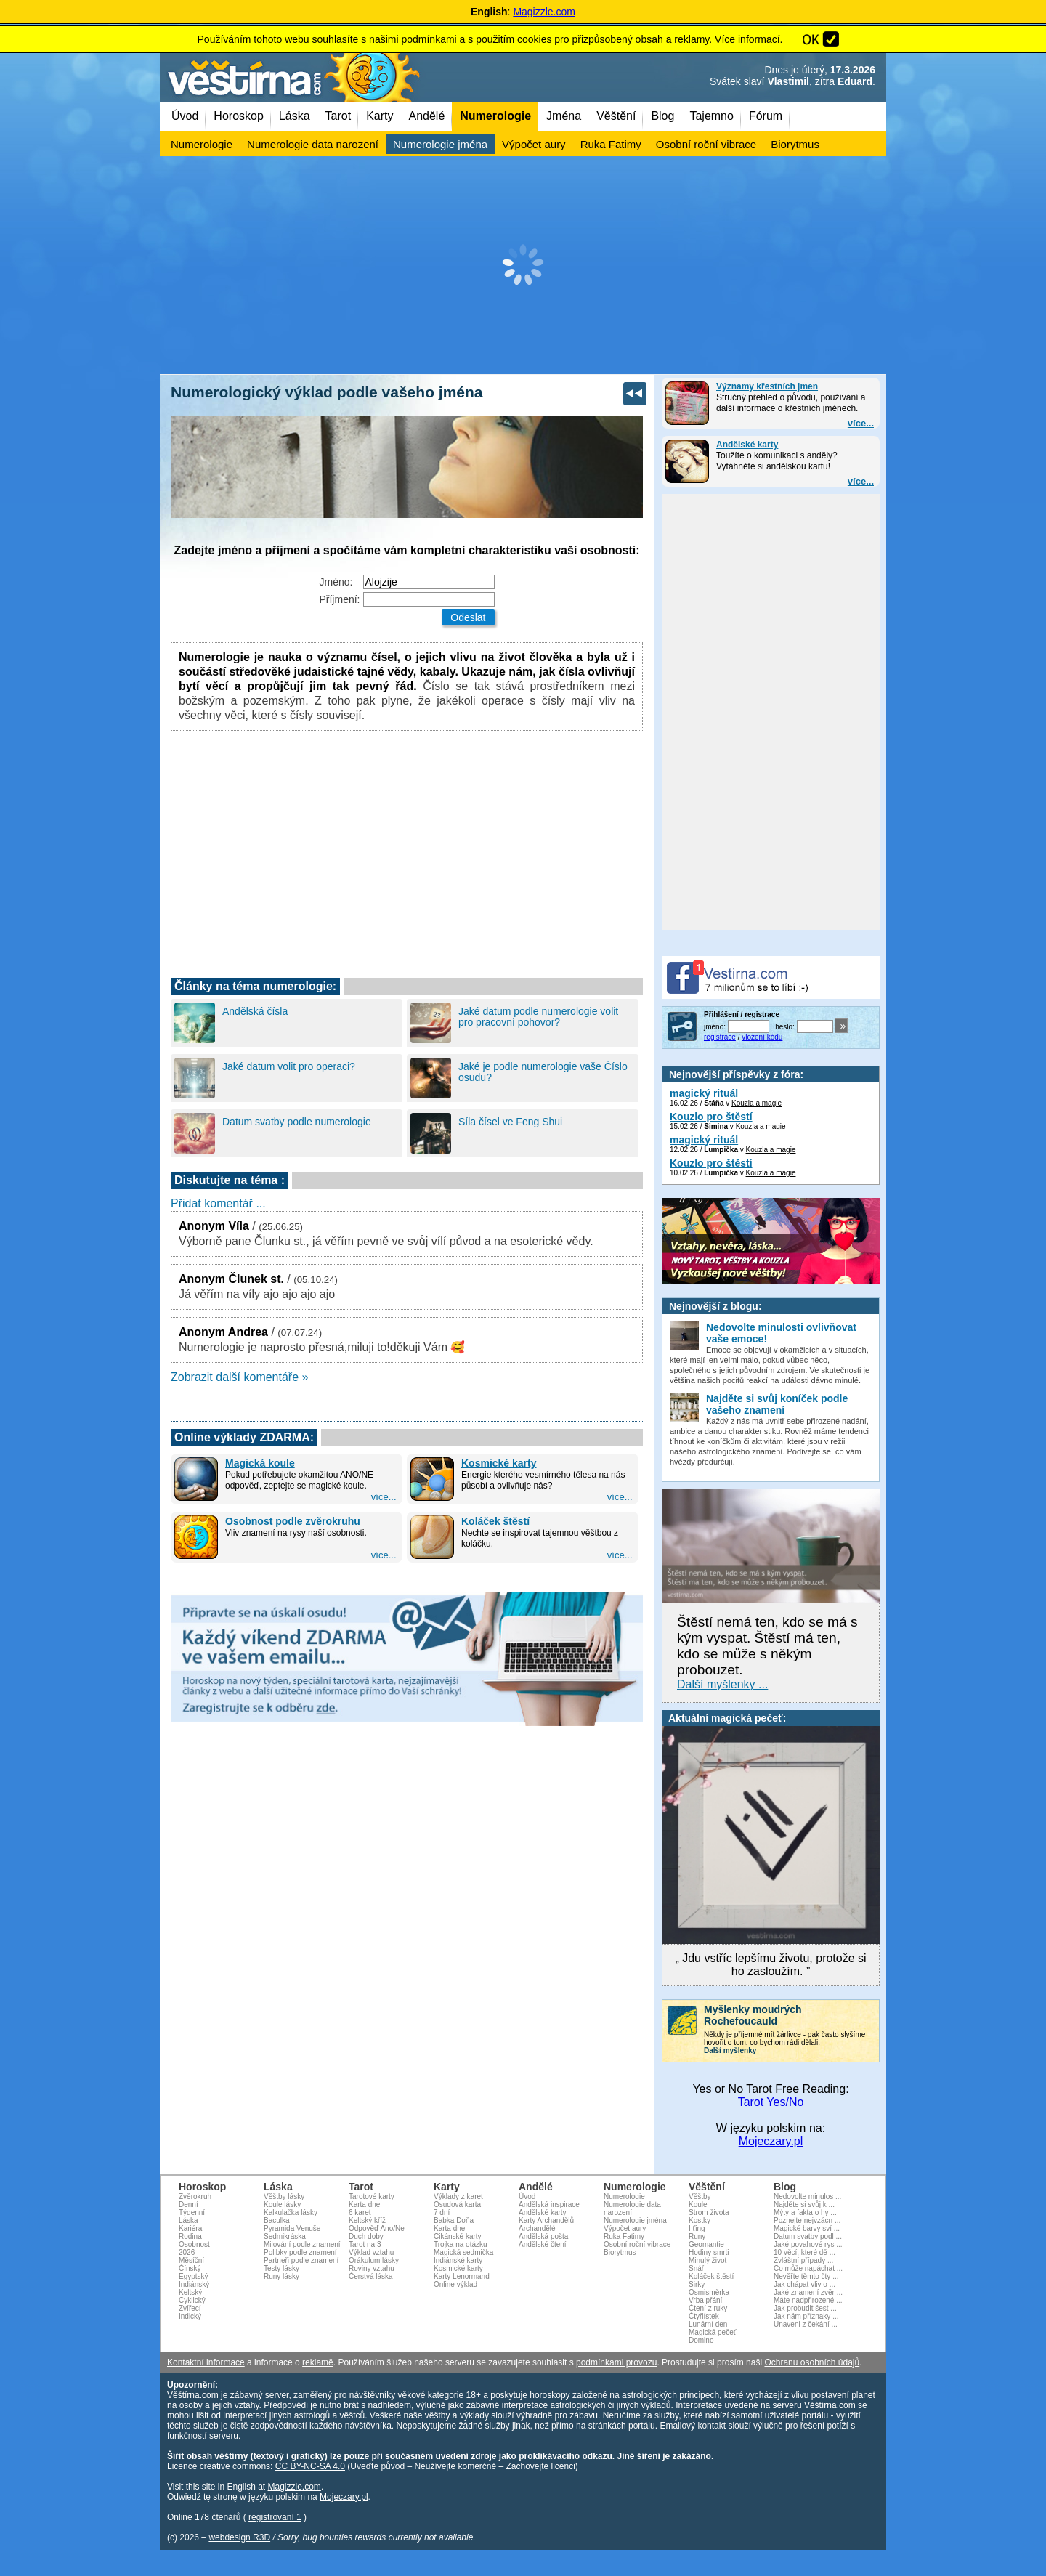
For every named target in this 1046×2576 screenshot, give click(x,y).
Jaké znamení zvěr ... (808, 2292)
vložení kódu (762, 1037)
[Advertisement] (523, 265)
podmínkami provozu (616, 2362)
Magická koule (260, 1463)
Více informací (747, 39)
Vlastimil (788, 81)
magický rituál (704, 1093)
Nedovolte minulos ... (807, 2196)
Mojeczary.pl (771, 2141)
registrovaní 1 (274, 2517)
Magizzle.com (544, 11)
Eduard (855, 81)
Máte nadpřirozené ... (808, 2300)
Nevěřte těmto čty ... (806, 2276)
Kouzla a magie (756, 1103)
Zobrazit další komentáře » (239, 1377)
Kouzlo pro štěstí (711, 1116)
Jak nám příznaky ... (806, 2316)
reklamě (317, 2362)
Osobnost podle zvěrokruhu (292, 1521)
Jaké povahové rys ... (808, 2244)
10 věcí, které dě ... (804, 2252)
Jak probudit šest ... (805, 2308)
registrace (720, 1037)
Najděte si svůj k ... (804, 2204)
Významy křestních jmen (767, 386)
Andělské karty (747, 445)
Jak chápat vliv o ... (804, 2284)
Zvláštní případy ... (803, 2260)
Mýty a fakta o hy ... (805, 2212)
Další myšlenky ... (722, 1684)
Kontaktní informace (206, 2362)
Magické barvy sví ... (807, 2228)
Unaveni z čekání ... (806, 2324)
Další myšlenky (730, 2050)
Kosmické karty (499, 1463)
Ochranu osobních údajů (811, 2362)
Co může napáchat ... (808, 2268)
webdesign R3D (239, 2537)
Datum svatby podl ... (808, 2236)
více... (861, 423)
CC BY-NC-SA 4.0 (310, 2466)
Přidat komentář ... (218, 1203)
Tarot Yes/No (771, 2102)
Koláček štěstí (495, 1521)
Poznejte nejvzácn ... (807, 2220)
